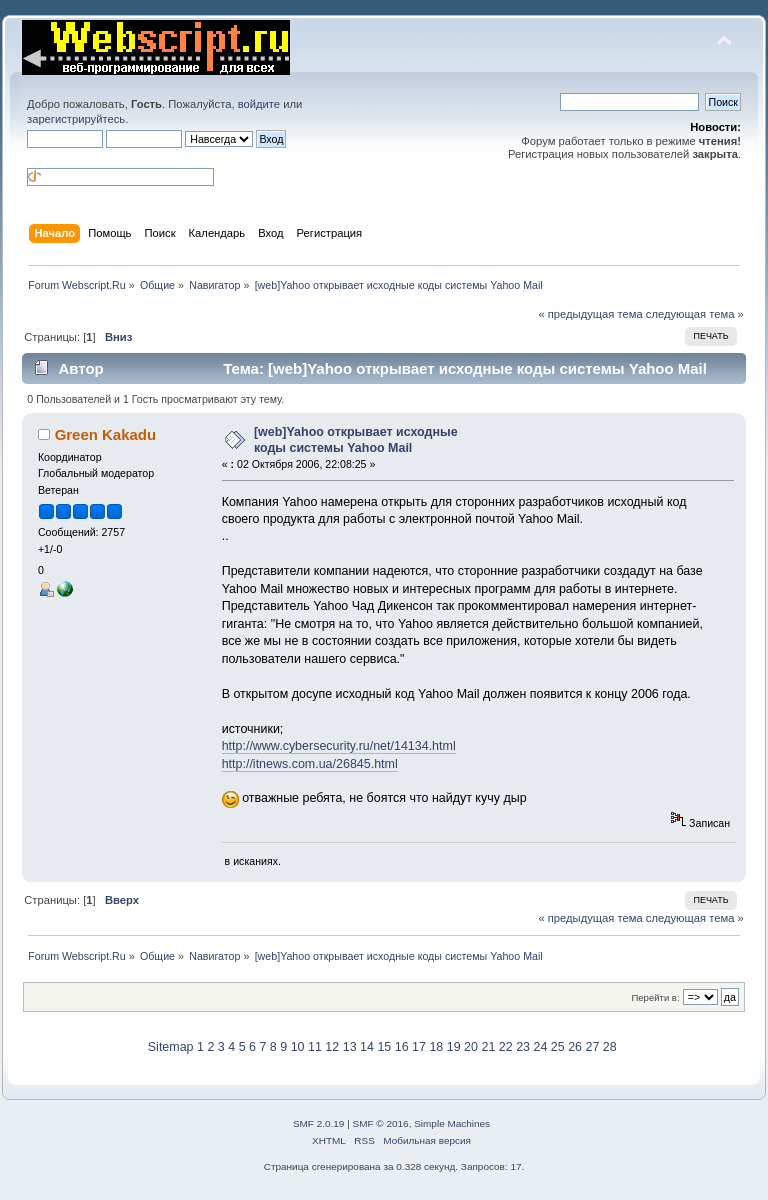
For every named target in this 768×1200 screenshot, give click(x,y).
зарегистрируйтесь (76, 119)
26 (575, 1047)
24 (540, 1047)
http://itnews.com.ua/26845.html (310, 764)
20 (471, 1047)
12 (332, 1047)
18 (436, 1047)
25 (558, 1047)
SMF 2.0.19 (319, 1123)
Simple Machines (452, 1123)
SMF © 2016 (381, 1123)
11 (315, 1047)
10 (298, 1047)
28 (610, 1047)
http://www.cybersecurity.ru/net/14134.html (339, 746)
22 (506, 1047)
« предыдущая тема (590, 314)
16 (402, 1047)
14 (367, 1047)
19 (454, 1047)
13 (350, 1047)
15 (384, 1047)
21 (488, 1047)
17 (419, 1047)
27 (593, 1047)
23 (523, 1047)
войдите (259, 104)
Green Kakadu (106, 434)
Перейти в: (655, 997)
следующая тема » (695, 314)
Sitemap (171, 1047)
